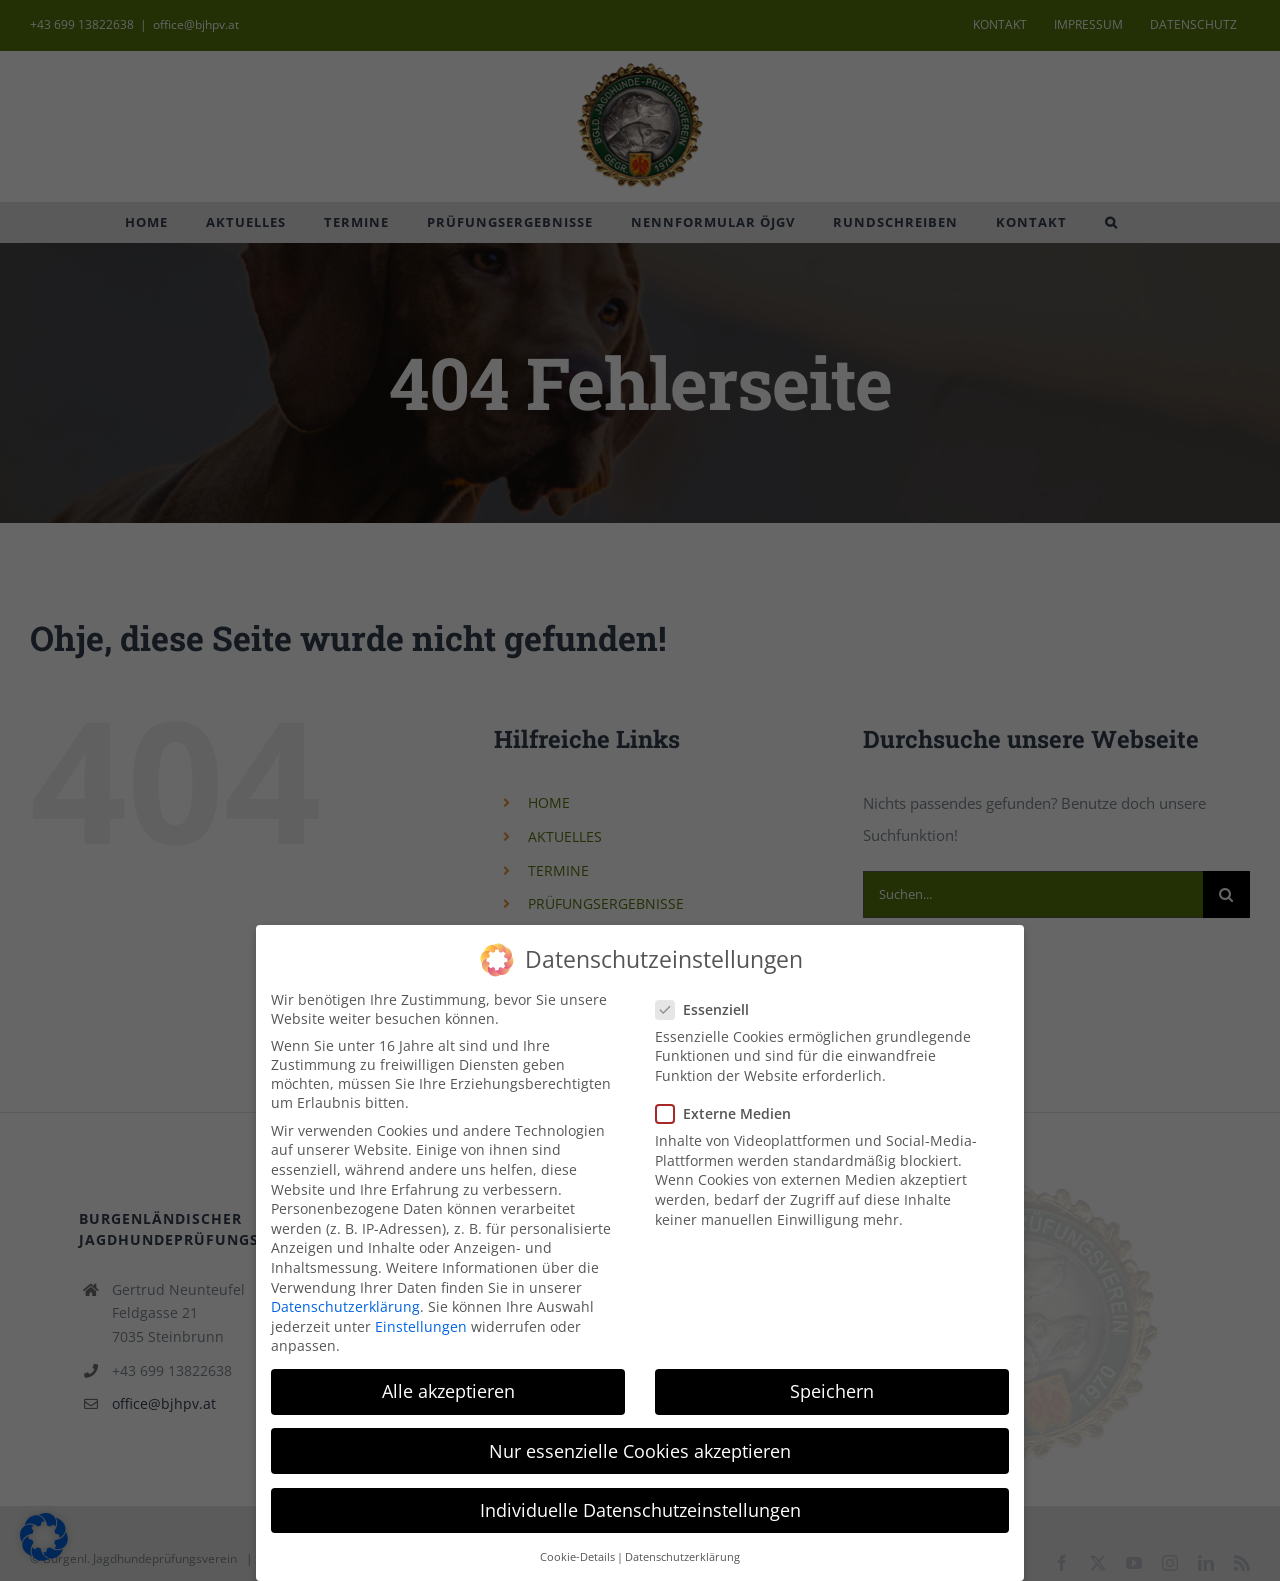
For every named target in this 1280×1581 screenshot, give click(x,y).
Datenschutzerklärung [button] (682, 1552)
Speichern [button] (832, 1386)
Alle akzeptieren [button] (448, 1386)
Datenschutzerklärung (345, 1301)
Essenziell (710, 1004)
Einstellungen (421, 1321)
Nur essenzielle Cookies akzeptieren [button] (640, 1445)
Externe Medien (731, 1108)
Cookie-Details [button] (577, 1552)
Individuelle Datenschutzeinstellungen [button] (640, 1505)
